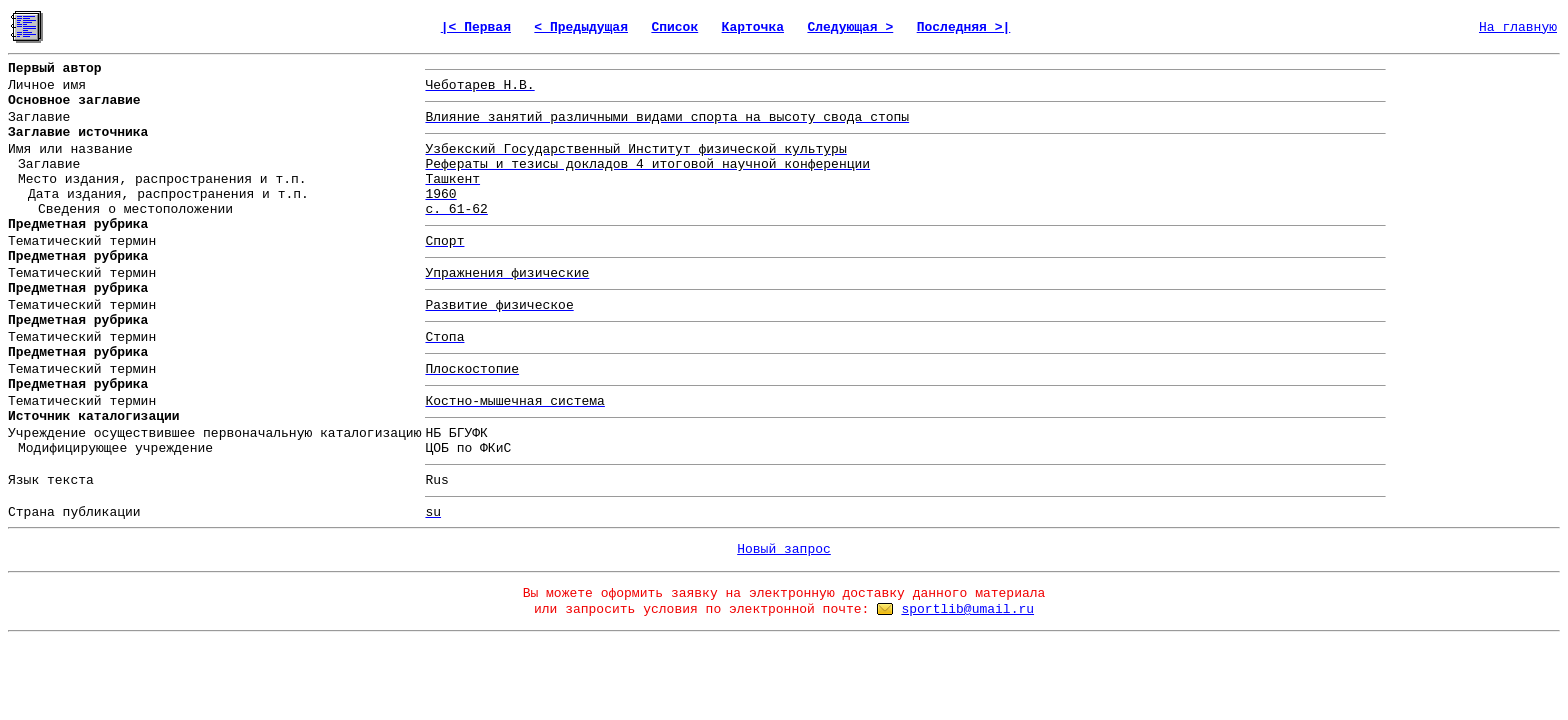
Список (674, 27)
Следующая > (850, 27)
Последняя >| (964, 27)
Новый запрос (784, 549)
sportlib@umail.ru (967, 609)
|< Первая (476, 27)
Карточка (753, 27)
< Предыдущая (581, 27)
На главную (1518, 27)
